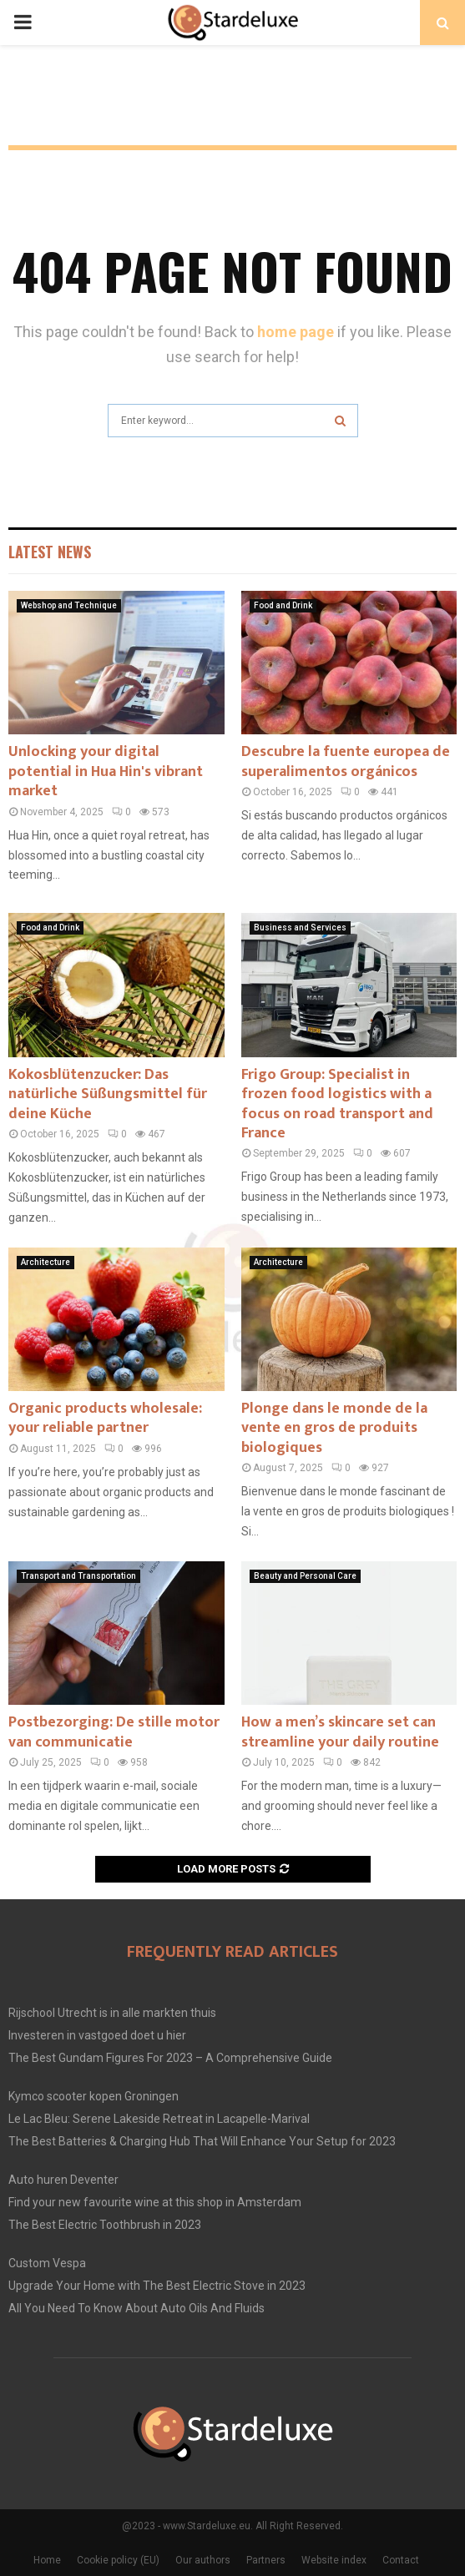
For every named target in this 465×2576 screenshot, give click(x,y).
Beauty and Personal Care (305, 1575)
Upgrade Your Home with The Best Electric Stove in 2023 (157, 2285)
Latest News (49, 551)
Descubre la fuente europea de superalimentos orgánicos (345, 761)
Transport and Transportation (78, 1575)
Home (47, 2560)
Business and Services (300, 927)
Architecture (45, 1262)
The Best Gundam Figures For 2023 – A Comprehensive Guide (170, 2057)
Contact (400, 2560)
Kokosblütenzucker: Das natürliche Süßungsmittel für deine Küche (107, 1094)
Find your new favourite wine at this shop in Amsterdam (154, 2202)
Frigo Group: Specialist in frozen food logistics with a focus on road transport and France (337, 1104)
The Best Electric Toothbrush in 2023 (104, 2224)
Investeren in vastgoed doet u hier (97, 2035)
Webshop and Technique (69, 605)
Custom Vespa (47, 2263)
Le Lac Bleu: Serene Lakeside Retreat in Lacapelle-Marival (159, 2118)
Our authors (202, 2560)
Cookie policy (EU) (118, 2560)
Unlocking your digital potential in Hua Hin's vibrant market (105, 771)
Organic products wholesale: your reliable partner (105, 1418)
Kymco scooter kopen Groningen (93, 2096)
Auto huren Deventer (63, 2179)
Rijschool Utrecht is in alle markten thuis (112, 2012)
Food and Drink (283, 605)
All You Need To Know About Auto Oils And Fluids (136, 2308)
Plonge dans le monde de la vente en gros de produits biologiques (334, 1428)
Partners (266, 2560)
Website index (333, 2560)
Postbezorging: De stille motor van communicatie (114, 1732)
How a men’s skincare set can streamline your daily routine (340, 1732)
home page (295, 331)
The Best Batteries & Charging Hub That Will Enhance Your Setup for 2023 (202, 2141)
